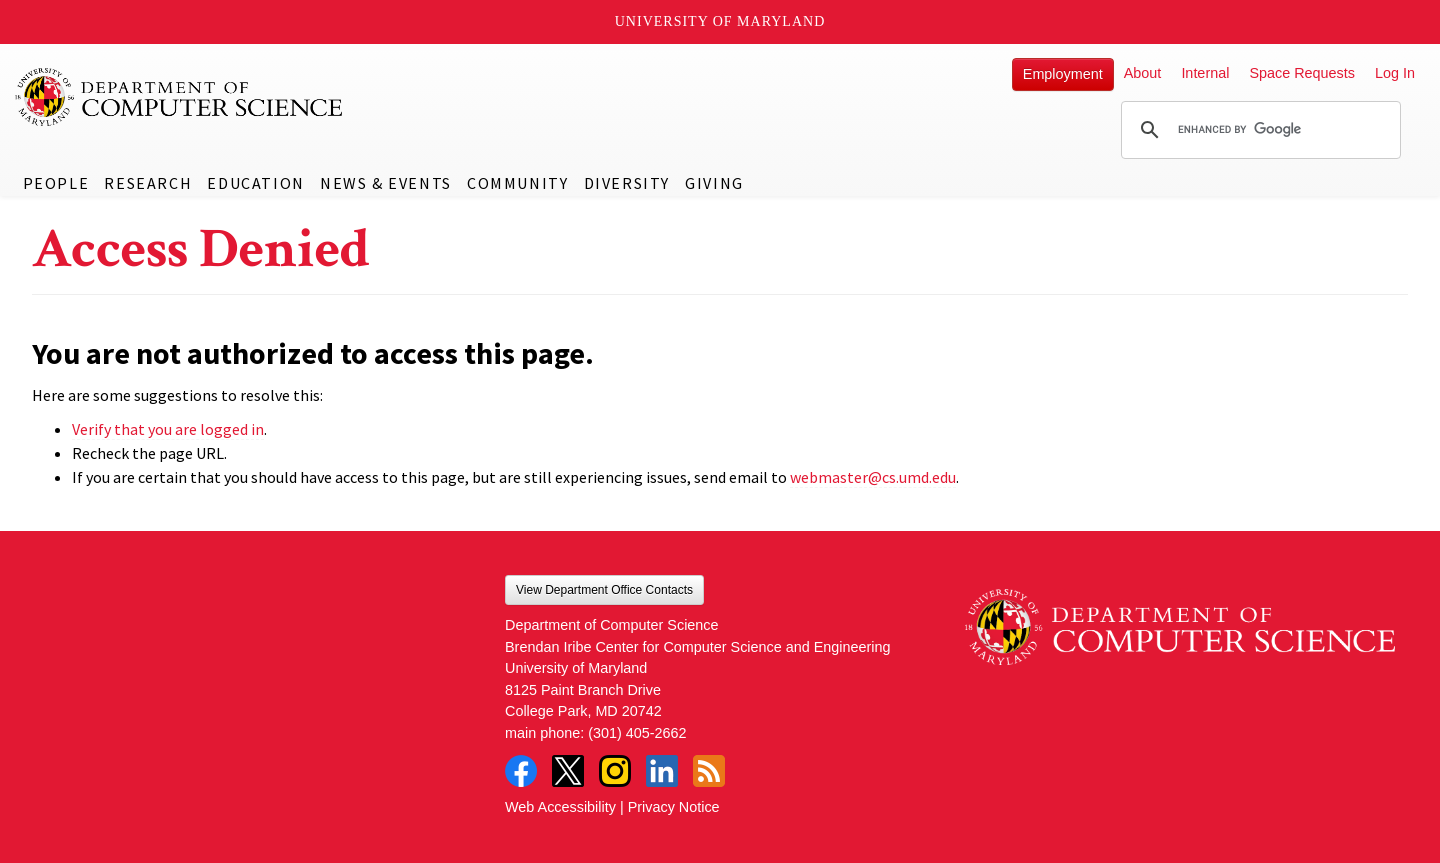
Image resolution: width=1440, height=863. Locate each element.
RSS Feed (709, 771)
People (56, 183)
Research (148, 183)
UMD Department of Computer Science (180, 97)
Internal (1205, 73)
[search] (1258, 130)
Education (255, 183)
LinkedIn (662, 771)
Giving (714, 183)
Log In (1395, 73)
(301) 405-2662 (637, 733)
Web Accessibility (560, 807)
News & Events (386, 183)
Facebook (521, 771)
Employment (1063, 74)
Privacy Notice (674, 807)
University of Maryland (720, 21)
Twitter (568, 771)
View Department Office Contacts (604, 590)
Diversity (627, 183)
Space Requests (1302, 73)
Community (517, 183)
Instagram (615, 771)
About (1143, 73)
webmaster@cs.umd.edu (873, 477)
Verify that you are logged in (168, 429)
